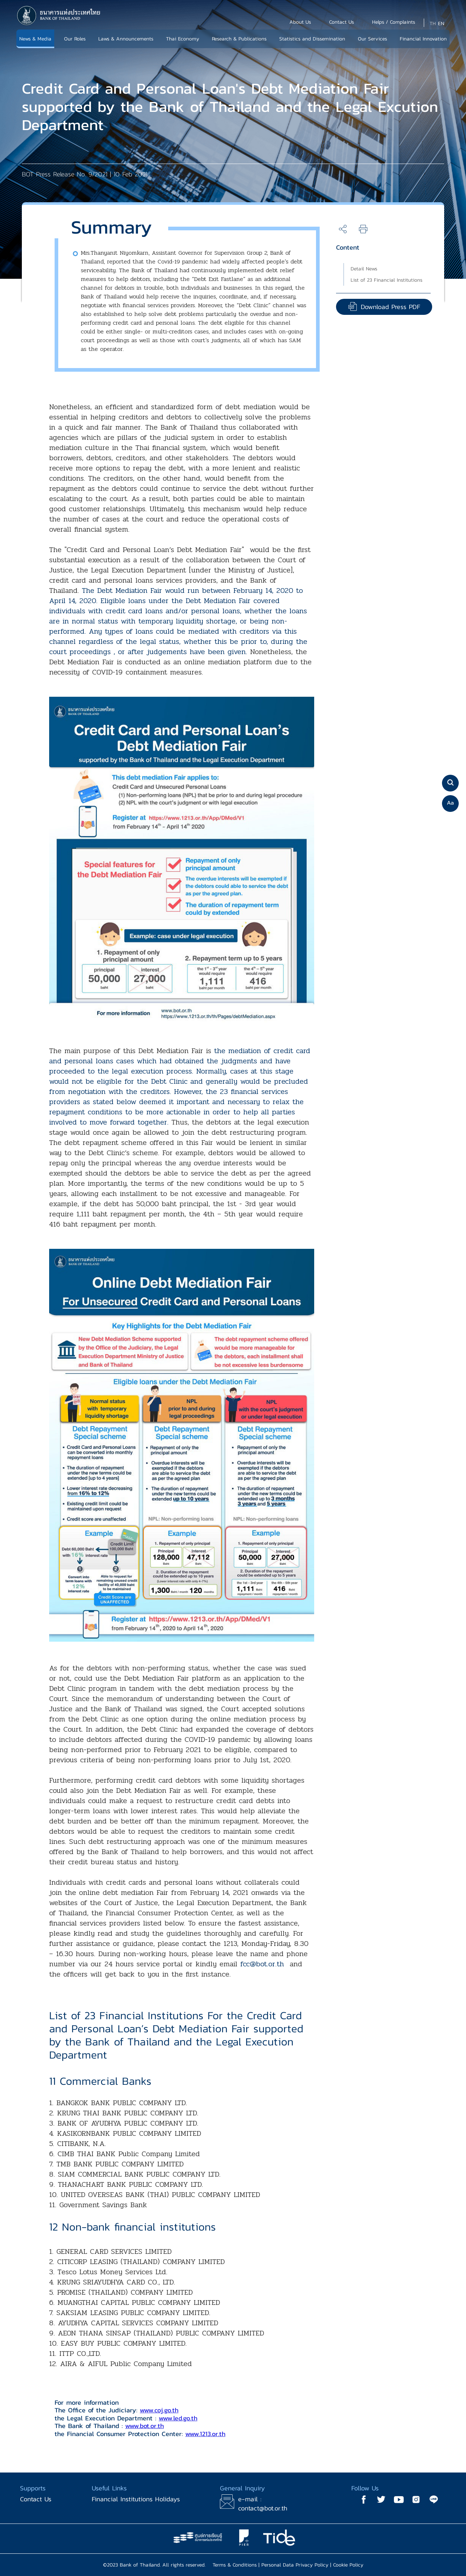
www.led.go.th (178, 2418)
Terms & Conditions (235, 2565)
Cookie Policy (348, 2565)
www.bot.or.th (144, 2426)
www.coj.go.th (159, 2410)
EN (441, 23)
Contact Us (35, 2499)
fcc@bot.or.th (262, 1964)
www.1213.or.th (205, 2434)
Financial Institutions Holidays (136, 2499)
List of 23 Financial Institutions (386, 280)
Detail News (364, 269)
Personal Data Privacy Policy (294, 2565)
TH (433, 23)
